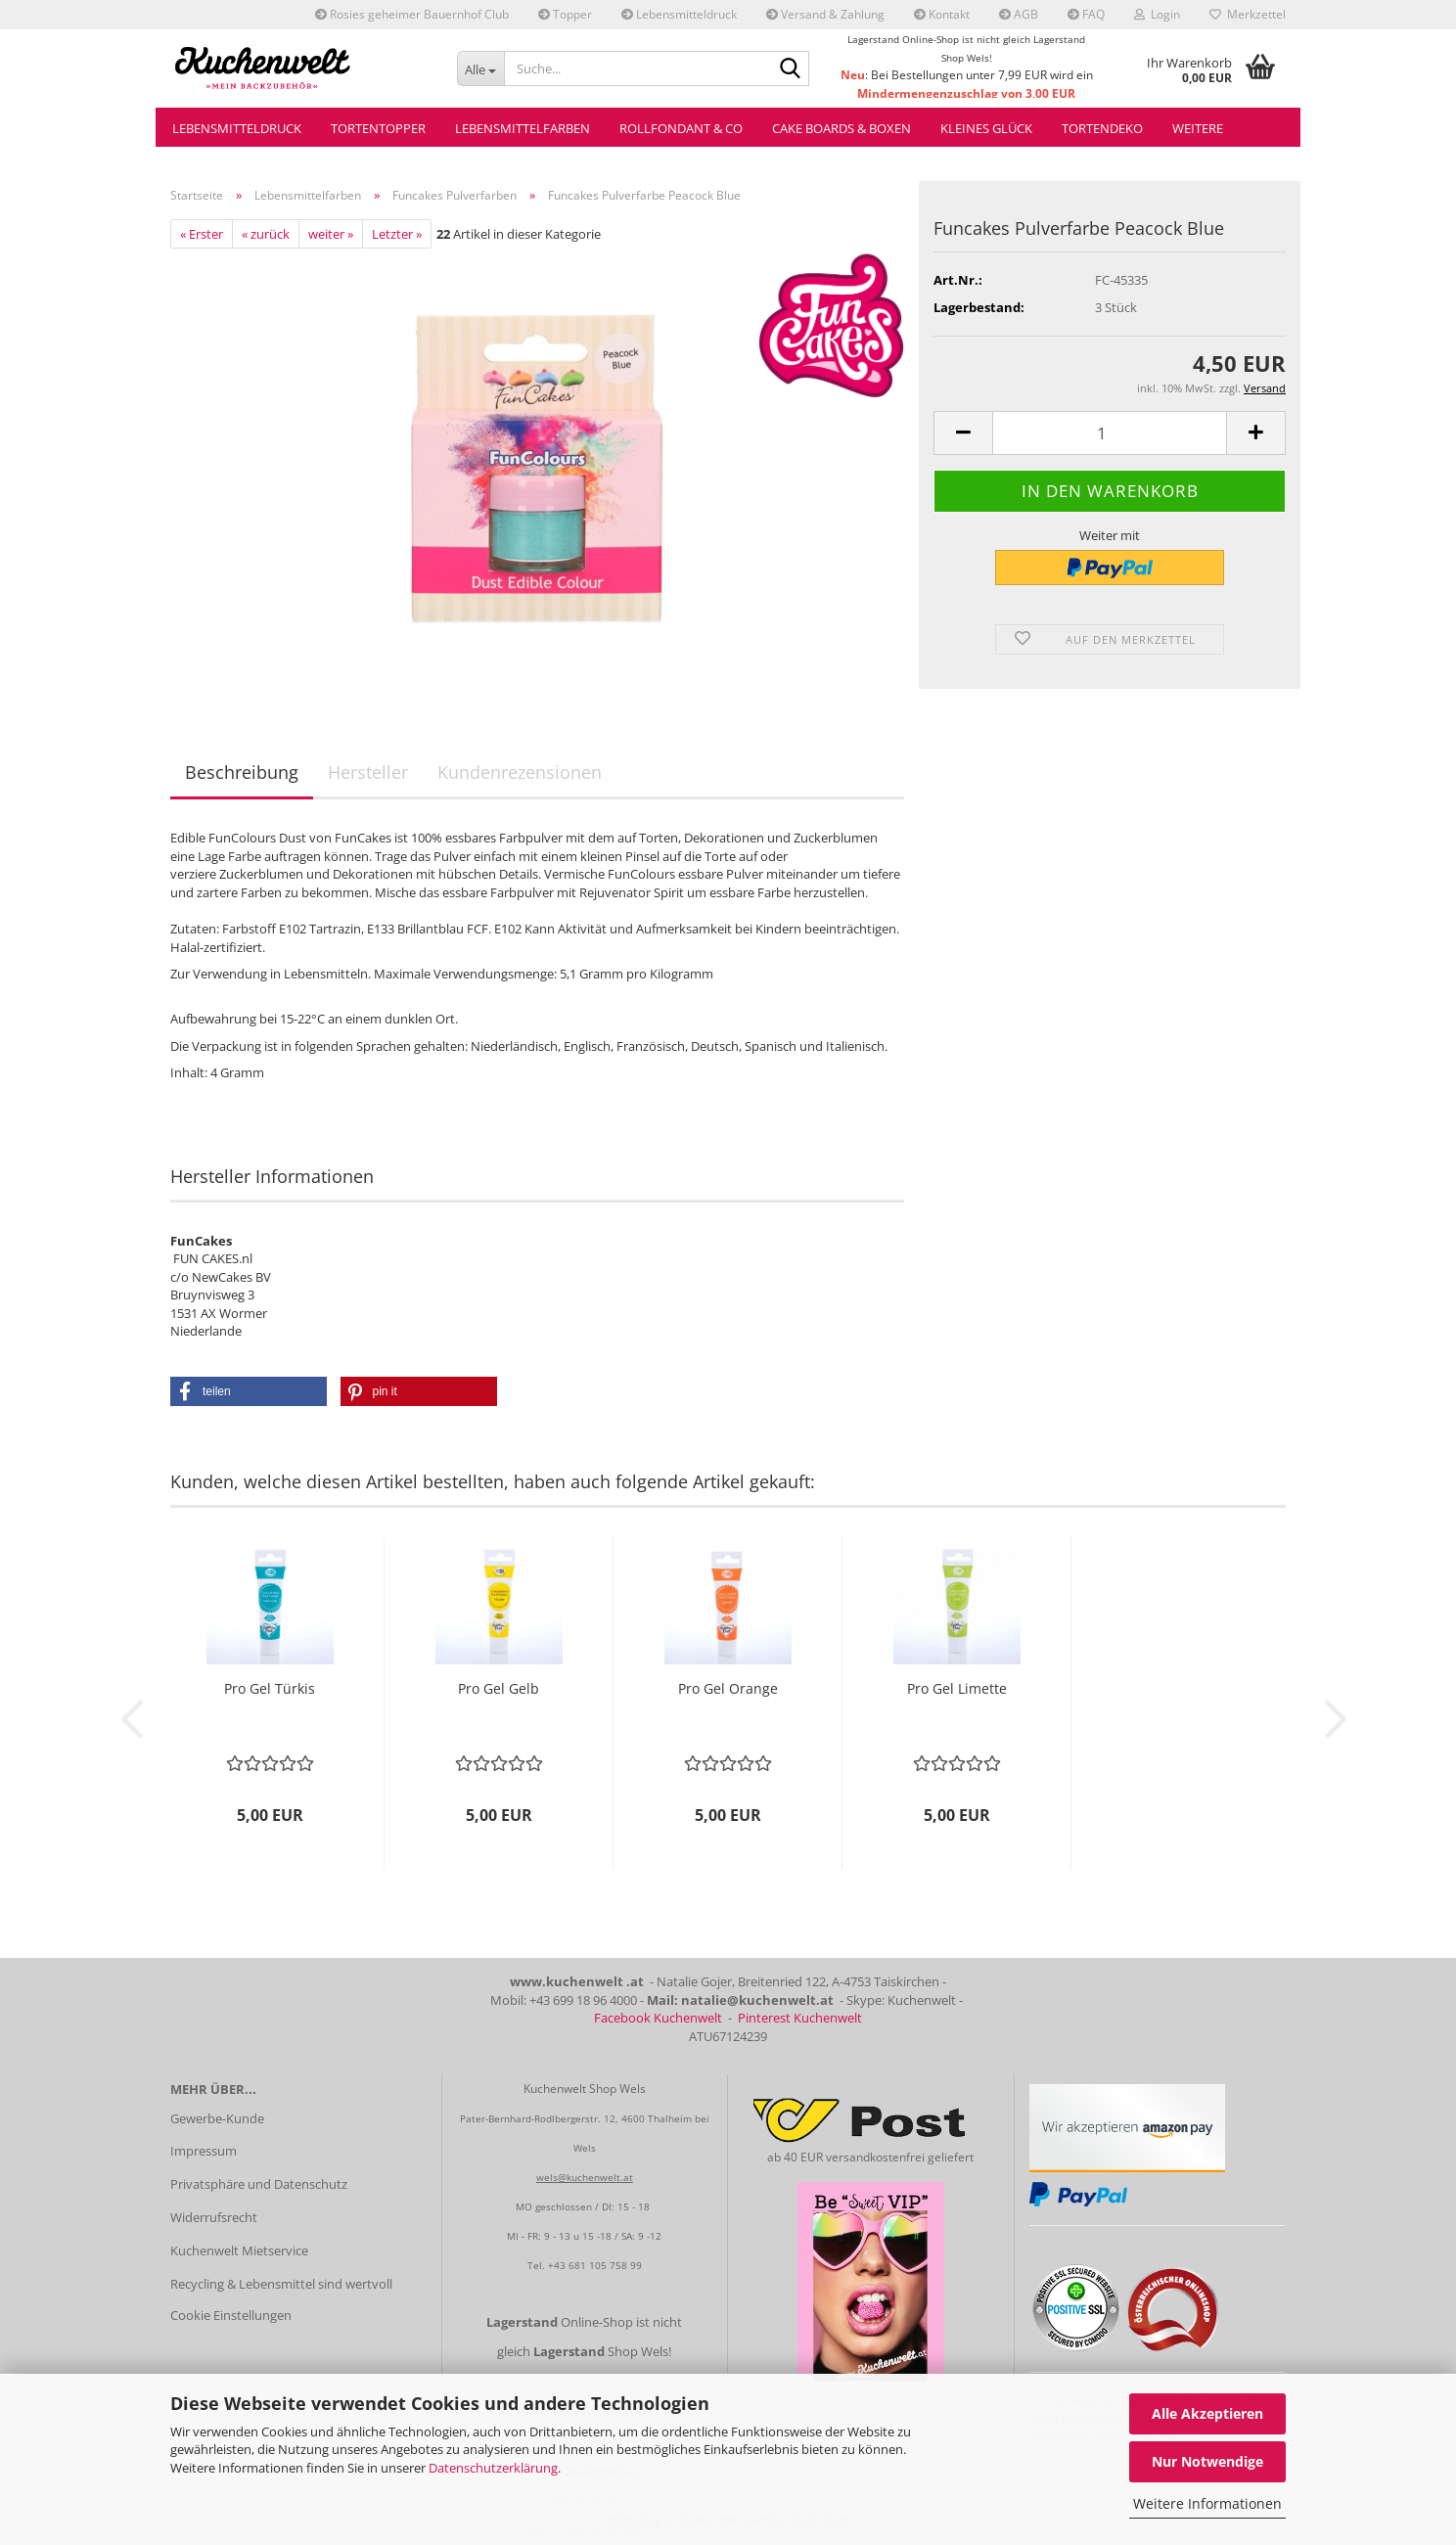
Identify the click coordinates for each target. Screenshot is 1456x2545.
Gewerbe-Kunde (217, 2118)
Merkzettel (1247, 14)
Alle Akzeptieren (1207, 2413)
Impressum (203, 2150)
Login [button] (1157, 14)
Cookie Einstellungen (231, 2315)
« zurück (266, 234)
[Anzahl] (1109, 433)
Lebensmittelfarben (522, 128)
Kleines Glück (986, 128)
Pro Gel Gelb (498, 1688)
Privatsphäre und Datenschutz (258, 2184)
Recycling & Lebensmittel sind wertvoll (281, 2284)
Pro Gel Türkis (269, 1688)
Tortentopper (378, 128)
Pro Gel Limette (957, 1688)
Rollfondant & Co (681, 128)
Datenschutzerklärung (493, 2468)
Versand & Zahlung (825, 14)
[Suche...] (481, 68)
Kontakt (942, 14)
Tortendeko (1102, 128)
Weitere (1197, 128)
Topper (565, 14)
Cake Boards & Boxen (841, 128)
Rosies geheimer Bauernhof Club (412, 14)
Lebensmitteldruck (679, 14)
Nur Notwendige (1207, 2461)
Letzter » (397, 234)
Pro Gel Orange (728, 1688)
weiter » (330, 234)
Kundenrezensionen (519, 772)
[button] (962, 433)
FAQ (1086, 14)
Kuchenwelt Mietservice (239, 2250)
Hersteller (368, 772)
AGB (1018, 14)
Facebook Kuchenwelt (658, 2017)
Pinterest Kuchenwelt (800, 2017)
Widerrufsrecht (213, 2217)
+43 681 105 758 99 (595, 2265)
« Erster (201, 234)
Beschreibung (241, 772)
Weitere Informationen (1207, 2503)
